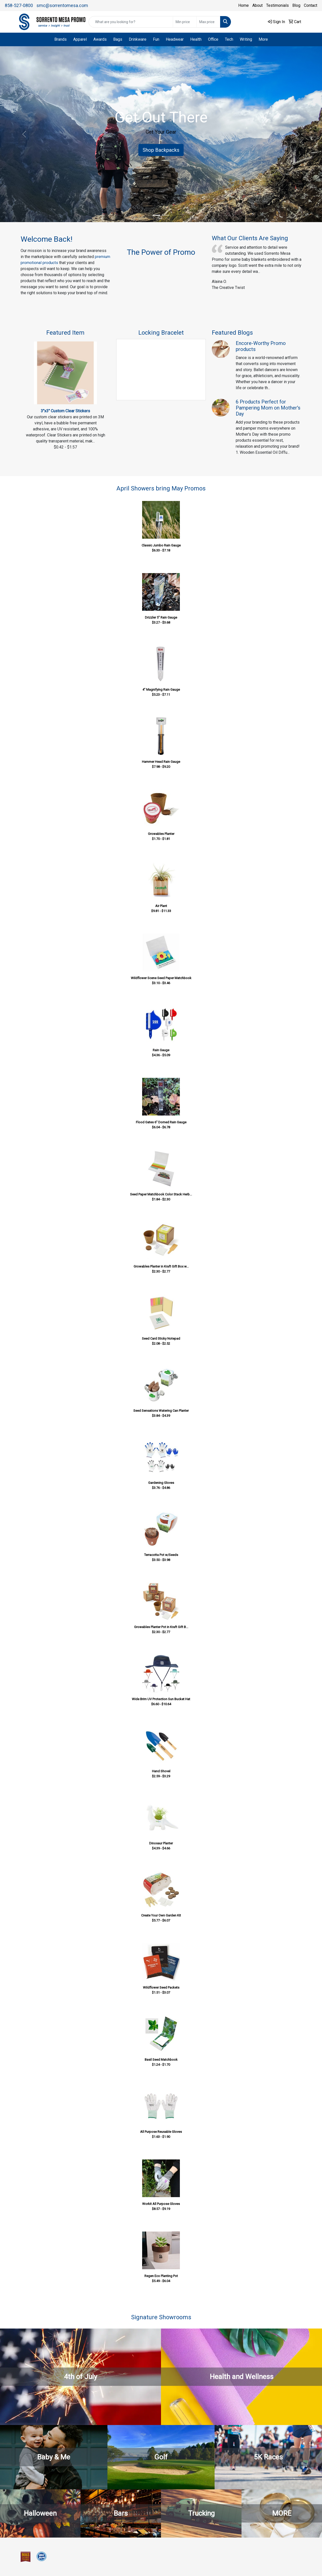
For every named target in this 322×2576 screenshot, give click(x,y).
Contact (310, 5)
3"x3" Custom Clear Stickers (65, 411)
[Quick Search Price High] (208, 22)
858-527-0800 (19, 5)
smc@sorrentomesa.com (62, 5)
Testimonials (277, 5)
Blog (296, 5)
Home (243, 5)
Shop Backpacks (161, 150)
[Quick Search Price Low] (185, 22)
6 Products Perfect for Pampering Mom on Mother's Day (268, 408)
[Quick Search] (131, 22)
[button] (24, 134)
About (257, 5)
